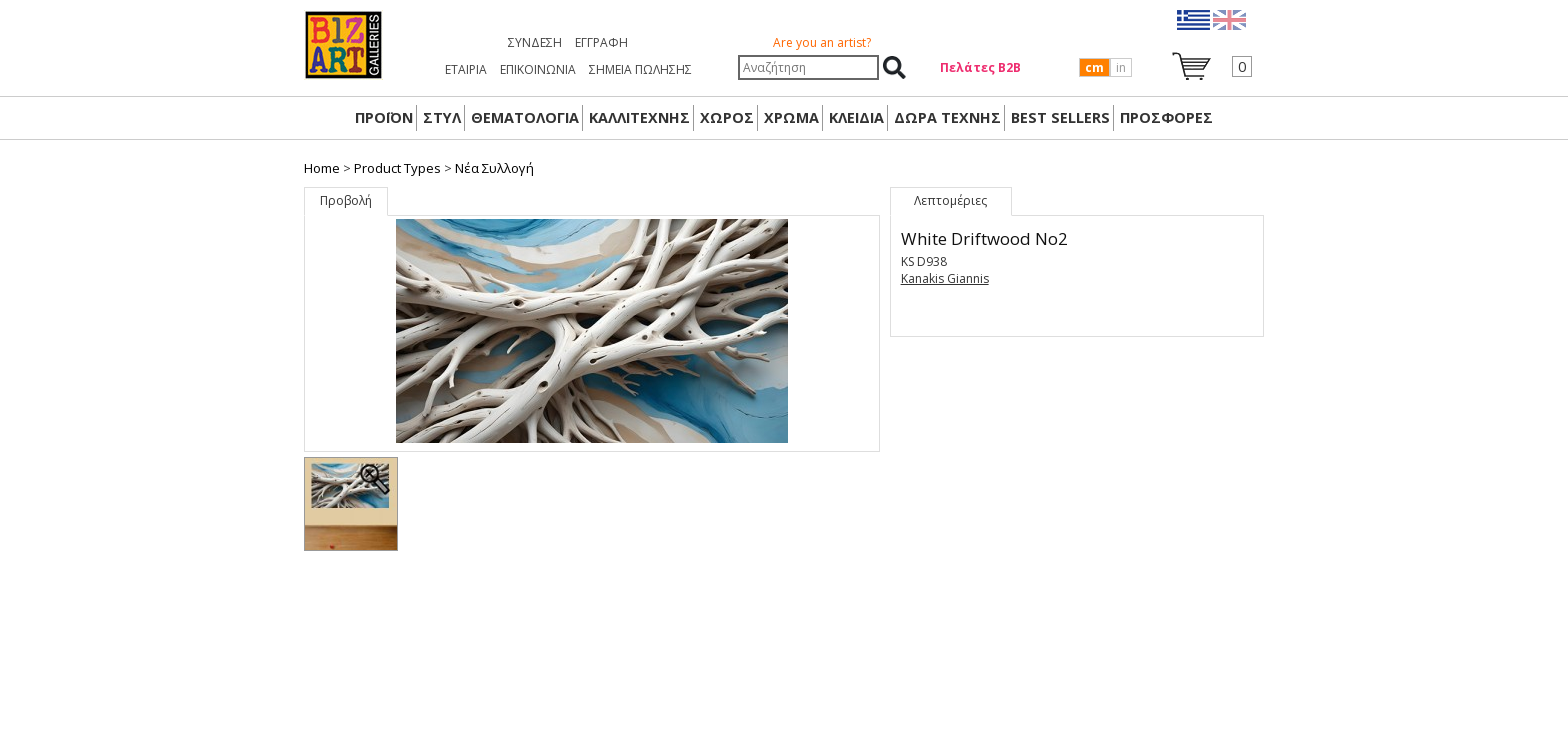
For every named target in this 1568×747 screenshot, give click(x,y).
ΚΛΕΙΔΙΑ (856, 117)
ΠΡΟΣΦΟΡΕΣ (1166, 117)
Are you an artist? (822, 42)
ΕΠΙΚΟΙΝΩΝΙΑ (538, 69)
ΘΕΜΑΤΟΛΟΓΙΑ (525, 117)
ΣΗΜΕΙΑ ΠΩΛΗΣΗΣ (640, 69)
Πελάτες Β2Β (980, 67)
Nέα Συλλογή (494, 168)
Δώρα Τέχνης (947, 117)
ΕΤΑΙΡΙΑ (466, 69)
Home (322, 168)
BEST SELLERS (1060, 117)
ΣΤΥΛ (442, 117)
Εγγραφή (601, 42)
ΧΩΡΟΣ (727, 117)
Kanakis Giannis (945, 278)
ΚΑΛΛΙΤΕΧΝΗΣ (639, 117)
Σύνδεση (535, 42)
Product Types (397, 168)
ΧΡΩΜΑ (791, 117)
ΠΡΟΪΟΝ (384, 117)
